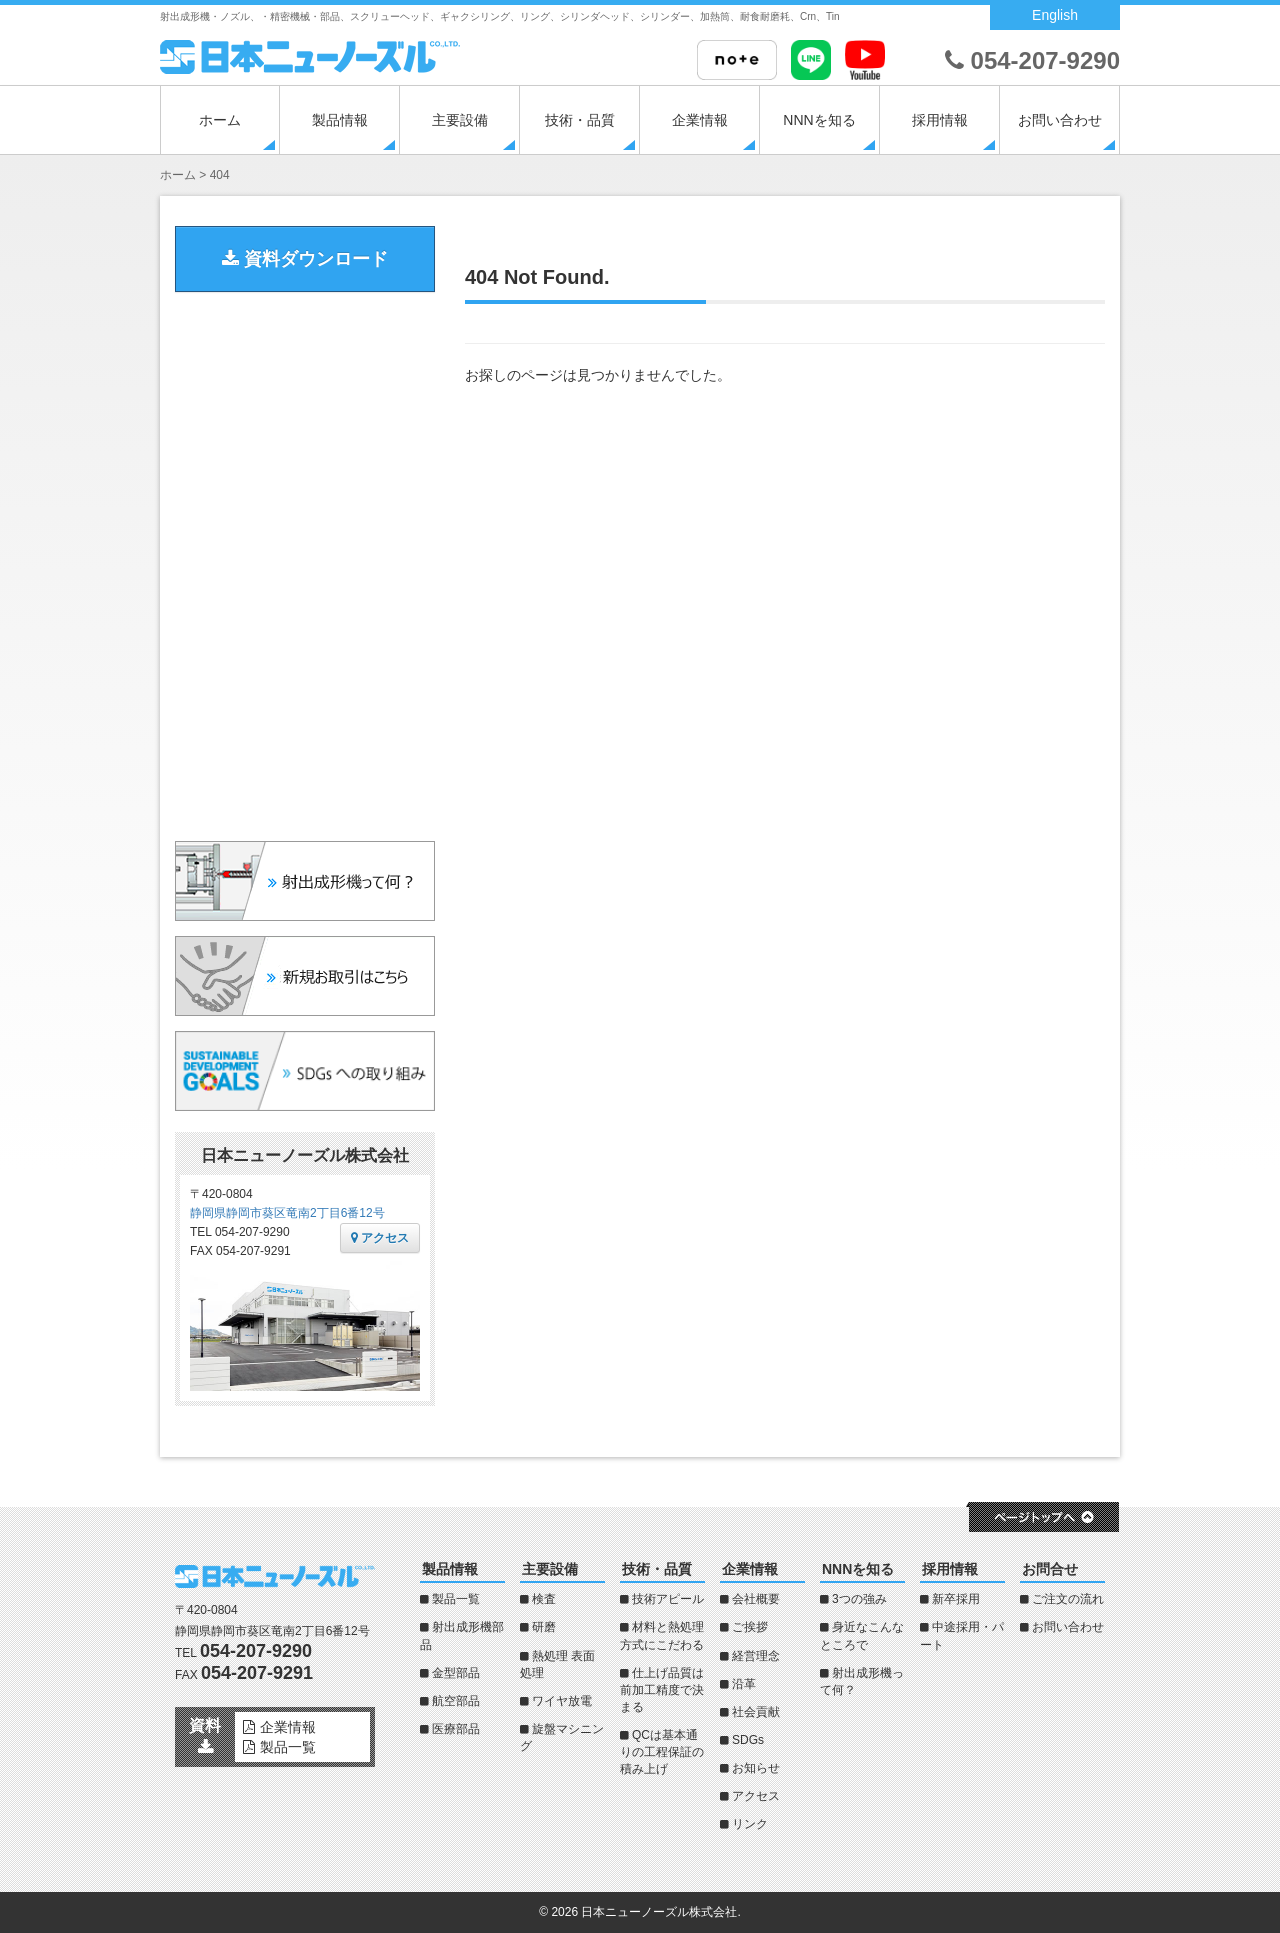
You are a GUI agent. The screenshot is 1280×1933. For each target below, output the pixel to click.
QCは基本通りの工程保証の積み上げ (662, 1752)
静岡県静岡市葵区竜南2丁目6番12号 (287, 1213)
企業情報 (700, 120)
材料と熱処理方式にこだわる (662, 1635)
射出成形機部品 (462, 1635)
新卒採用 (956, 1599)
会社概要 (756, 1599)
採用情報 (940, 120)
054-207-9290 (1032, 60)
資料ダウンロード (305, 259)
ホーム (220, 120)
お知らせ (756, 1768)
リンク (750, 1824)
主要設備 (460, 120)
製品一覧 (456, 1599)
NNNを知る (819, 120)
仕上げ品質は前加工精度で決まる (662, 1690)
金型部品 (456, 1673)
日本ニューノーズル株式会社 (659, 1912)
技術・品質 (580, 120)
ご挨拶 (750, 1627)
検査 (544, 1599)
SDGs (748, 1740)
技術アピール (668, 1599)
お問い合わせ (1060, 120)
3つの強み (859, 1599)
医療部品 (456, 1729)
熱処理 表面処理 (557, 1664)
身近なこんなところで (862, 1635)
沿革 (744, 1684)
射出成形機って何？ (862, 1681)
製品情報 (340, 120)
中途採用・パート (962, 1635)
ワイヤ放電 (562, 1701)
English (1055, 15)
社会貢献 (756, 1712)
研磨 (544, 1627)
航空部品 (456, 1701)
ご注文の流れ (1068, 1599)
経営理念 (756, 1656)
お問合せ (1050, 1569)
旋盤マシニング (562, 1737)
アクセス (380, 1238)
